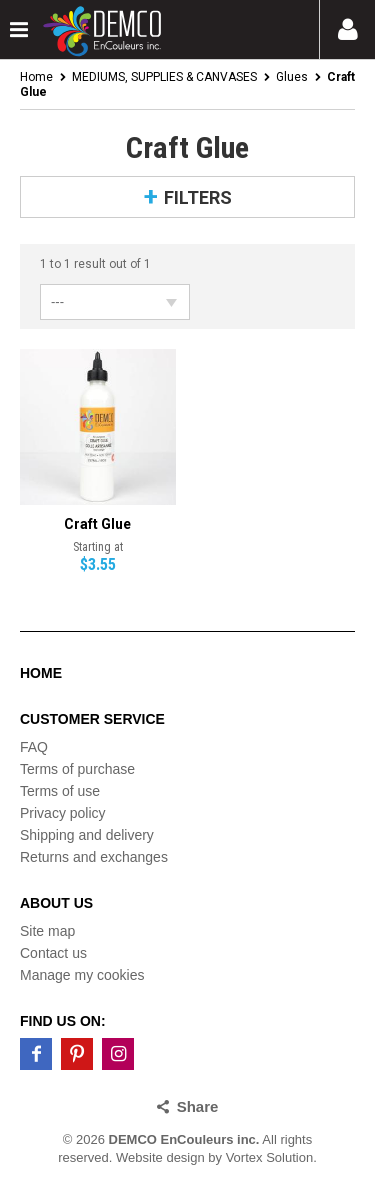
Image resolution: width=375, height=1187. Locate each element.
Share (198, 1106)
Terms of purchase (77, 769)
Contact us (53, 953)
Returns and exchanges (94, 857)
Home (36, 77)
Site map (47, 931)
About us (56, 903)
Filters (198, 197)
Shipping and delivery (87, 835)
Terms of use (60, 791)
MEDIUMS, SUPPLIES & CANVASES (164, 77)
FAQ (34, 747)
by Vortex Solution (260, 1157)
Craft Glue (97, 524)
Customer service (92, 719)
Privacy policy (63, 813)
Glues (292, 77)
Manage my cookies (82, 975)
